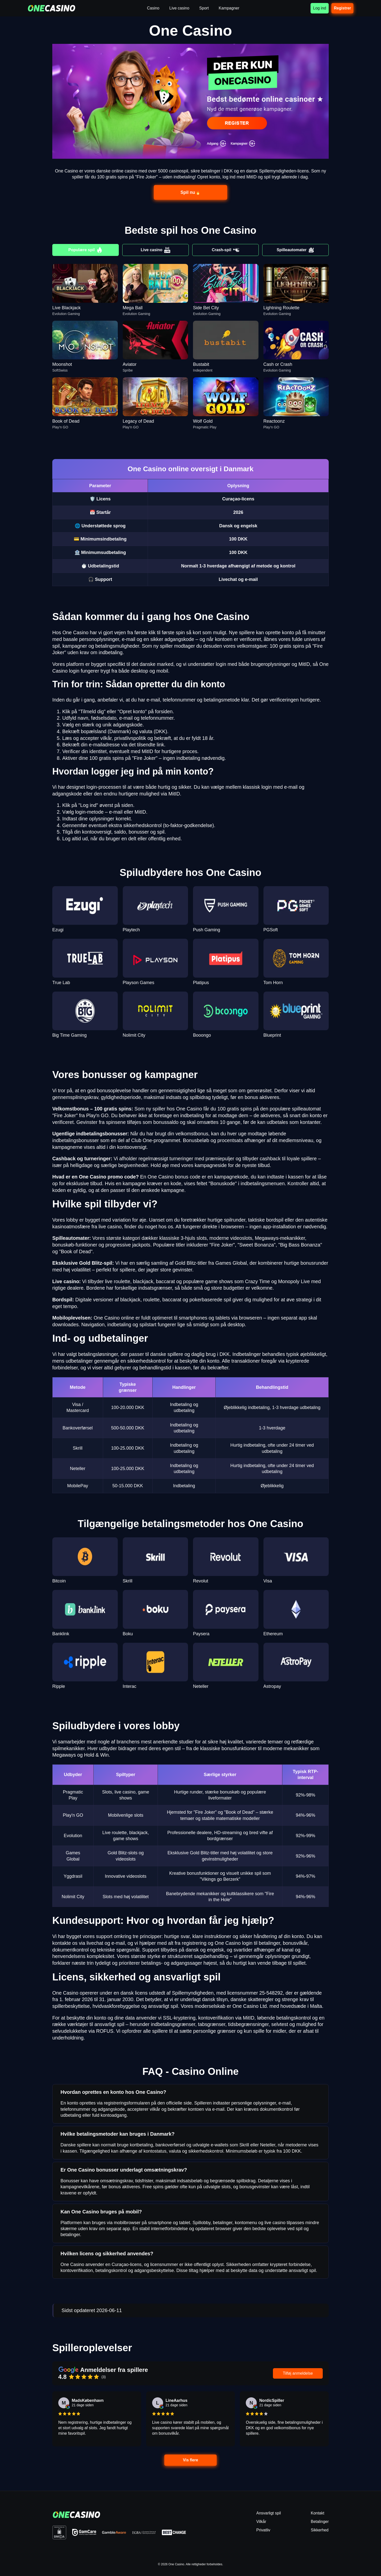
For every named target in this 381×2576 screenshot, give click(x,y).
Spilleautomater (295, 250)
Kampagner (229, 8)
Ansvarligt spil (268, 2513)
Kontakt (317, 2513)
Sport (204, 8)
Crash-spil (225, 250)
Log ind (319, 8)
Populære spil (85, 250)
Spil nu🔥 (190, 192)
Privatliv (263, 2530)
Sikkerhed (319, 2530)
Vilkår (261, 2521)
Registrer (342, 8)
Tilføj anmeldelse (298, 2373)
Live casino (179, 8)
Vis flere (190, 2460)
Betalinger (320, 2521)
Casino (153, 8)
